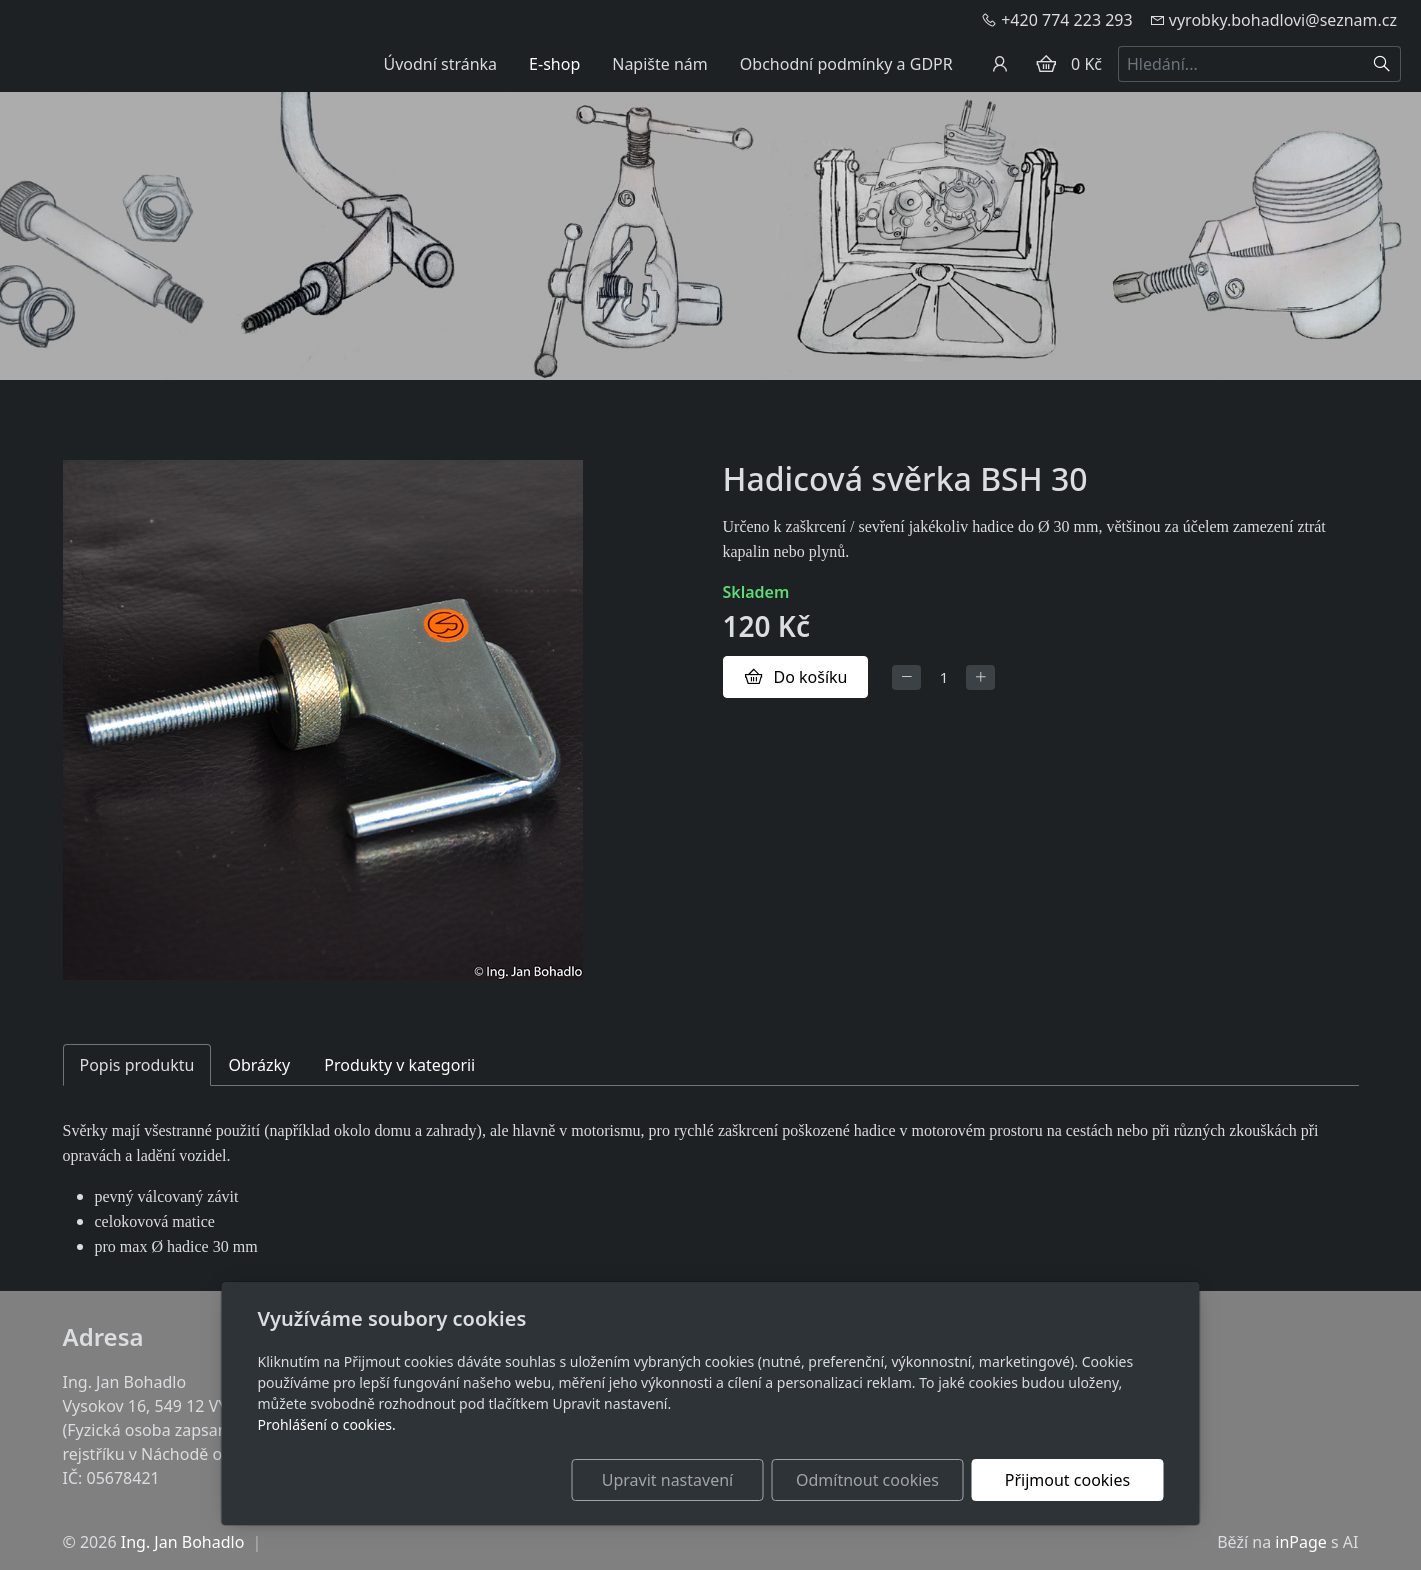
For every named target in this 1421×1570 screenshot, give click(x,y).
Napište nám (660, 64)
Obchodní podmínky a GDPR (846, 64)
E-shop (554, 64)
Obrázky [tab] (259, 1065)
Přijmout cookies (1067, 1480)
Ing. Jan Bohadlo (183, 1542)
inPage (1301, 1542)
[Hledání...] (1241, 64)
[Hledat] (1382, 64)
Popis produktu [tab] (137, 1065)
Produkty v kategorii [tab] (399, 1065)
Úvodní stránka (440, 64)
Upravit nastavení (667, 1480)
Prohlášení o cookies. (327, 1424)
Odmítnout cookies (867, 1480)
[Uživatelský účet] (1000, 64)
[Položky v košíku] (1046, 64)
